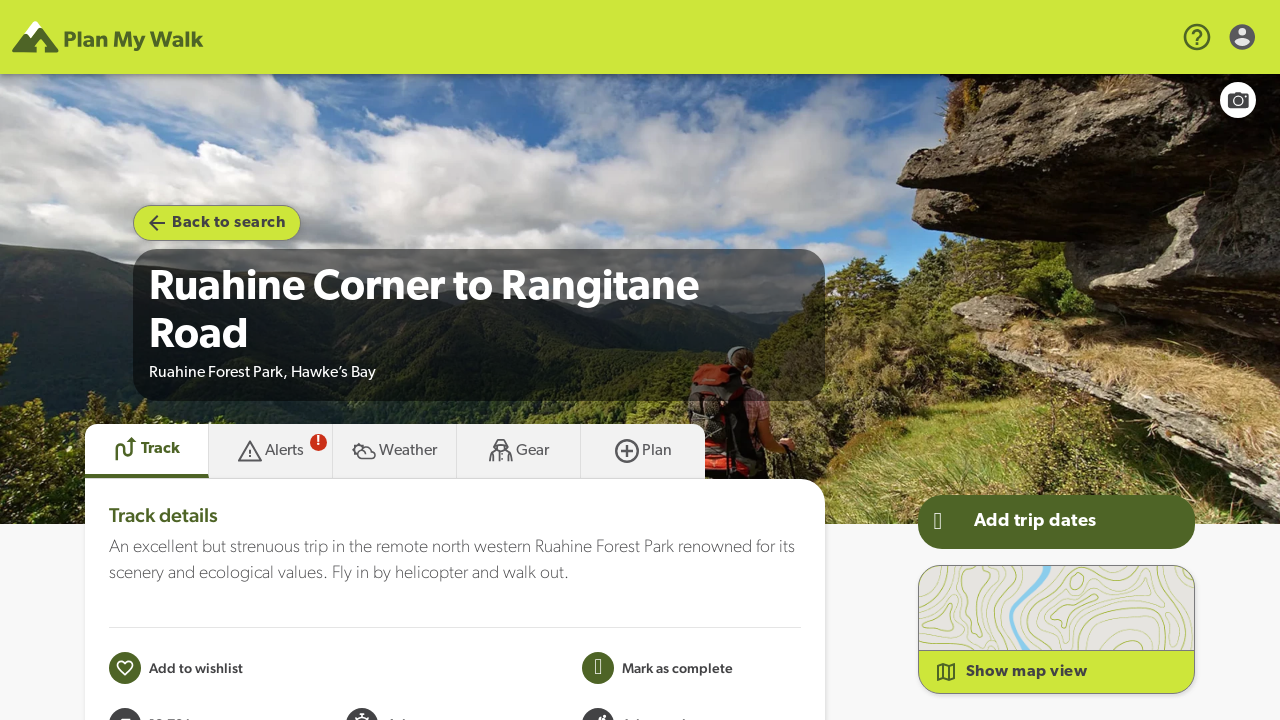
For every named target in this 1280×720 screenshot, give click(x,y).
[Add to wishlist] (176, 668)
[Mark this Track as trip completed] (657, 668)
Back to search (217, 223)
